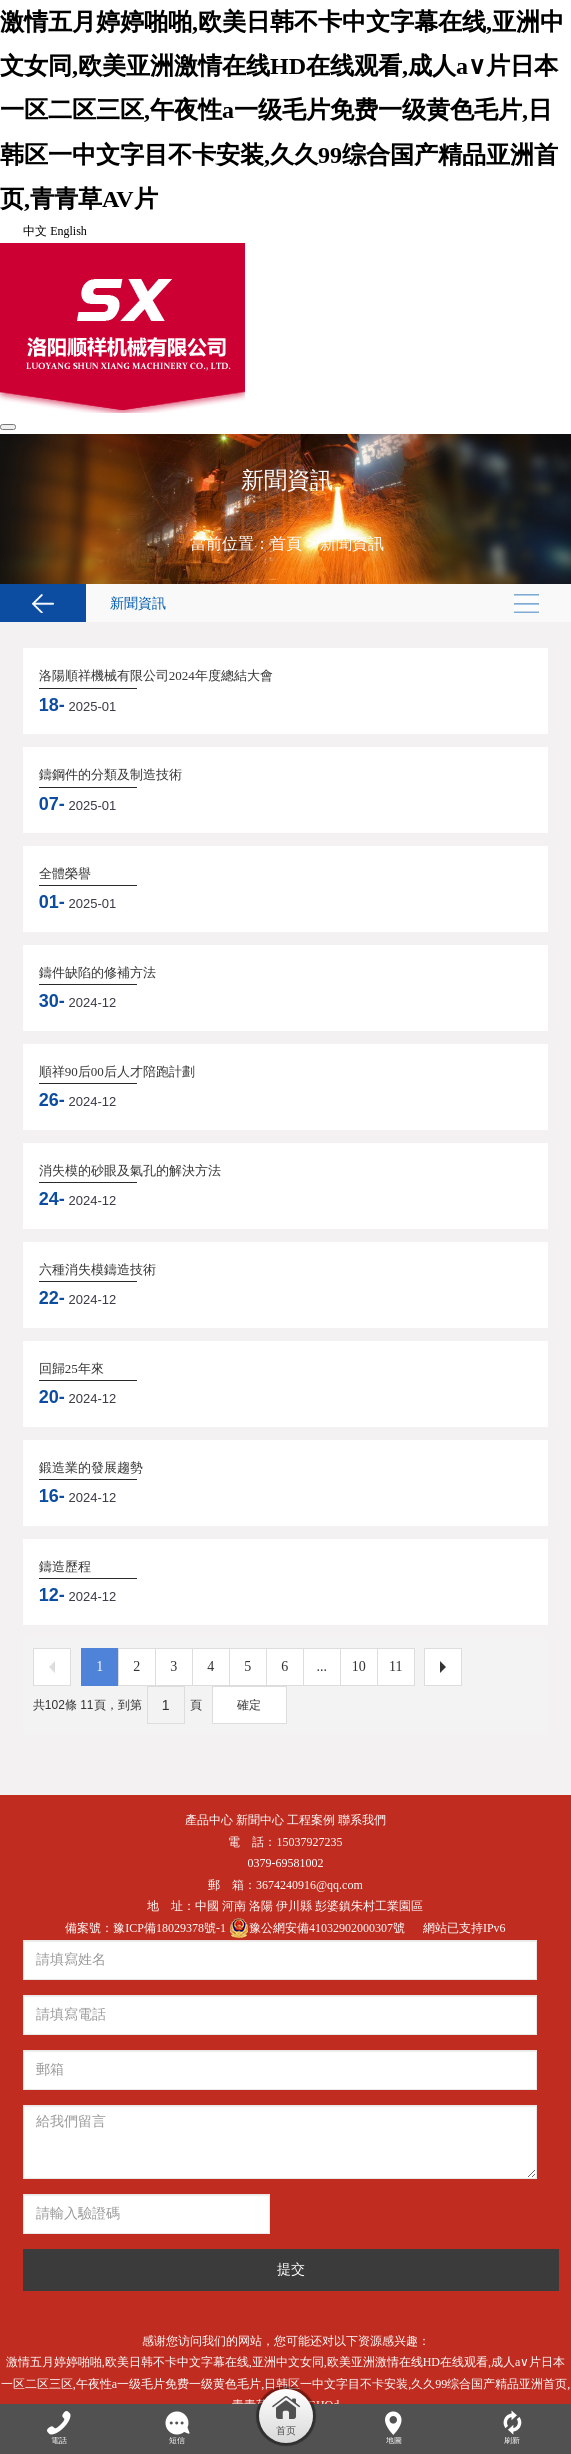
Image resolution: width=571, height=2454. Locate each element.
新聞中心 (260, 1820)
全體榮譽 (65, 873)
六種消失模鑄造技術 (97, 1269)
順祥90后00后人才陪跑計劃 (117, 1071)
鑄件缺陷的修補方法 (97, 972)
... (322, 1666)
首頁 (286, 543)
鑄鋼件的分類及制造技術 (110, 774)
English (68, 231)
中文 (35, 231)
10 (359, 1666)
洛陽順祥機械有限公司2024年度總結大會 (156, 675)
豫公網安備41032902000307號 (318, 1928)
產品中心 (209, 1820)
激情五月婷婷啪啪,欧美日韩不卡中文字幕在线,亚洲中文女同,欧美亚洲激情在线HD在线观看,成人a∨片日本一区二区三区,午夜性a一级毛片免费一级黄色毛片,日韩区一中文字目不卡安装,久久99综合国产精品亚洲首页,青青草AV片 (282, 110)
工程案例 (311, 1820)
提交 (291, 2269)
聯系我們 (362, 1820)
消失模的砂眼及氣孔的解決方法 (130, 1170)
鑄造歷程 (65, 1566)
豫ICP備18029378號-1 (171, 1928)
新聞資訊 (352, 543)
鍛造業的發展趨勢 (91, 1467)
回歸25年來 (71, 1368)
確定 (249, 1705)
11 (395, 1666)
